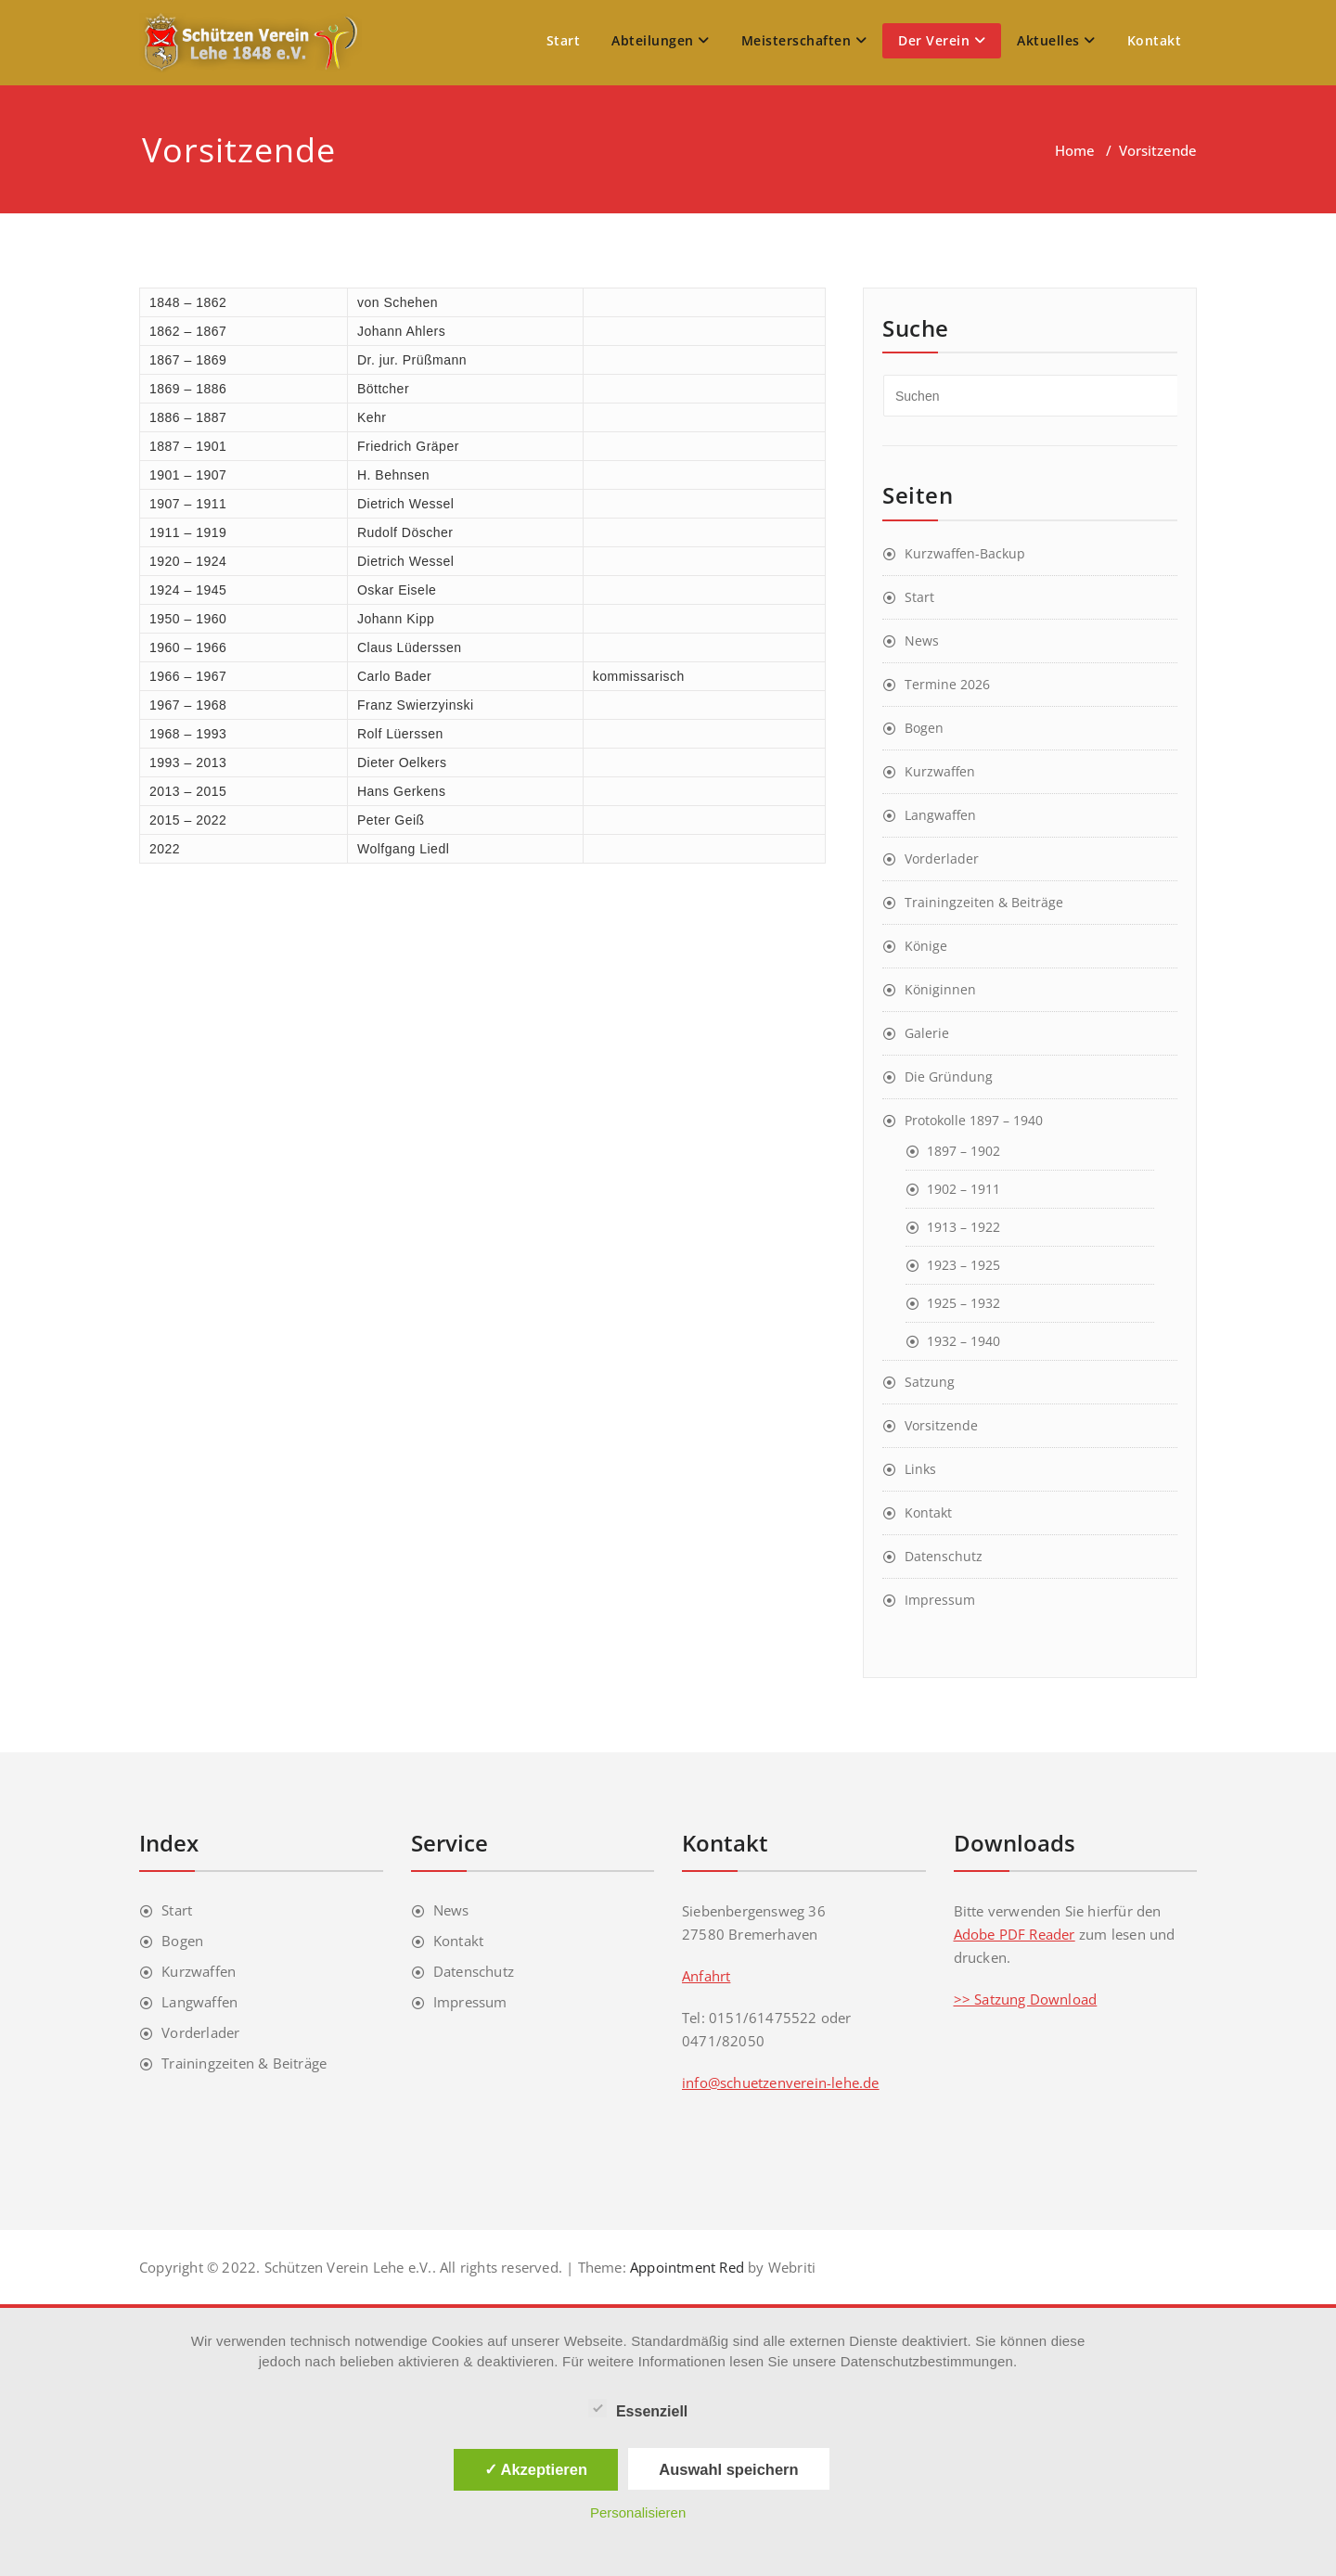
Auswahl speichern (728, 2469)
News (922, 640)
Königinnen (940, 989)
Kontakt (1154, 40)
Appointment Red (685, 2267)
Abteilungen (660, 40)
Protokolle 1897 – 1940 (974, 1120)
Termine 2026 (947, 684)
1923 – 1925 (963, 1265)
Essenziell (637, 2409)
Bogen (924, 728)
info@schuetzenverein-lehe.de (781, 2082)
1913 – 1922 (963, 1227)
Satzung (930, 1382)
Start (563, 40)
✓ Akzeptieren (536, 2469)
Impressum (940, 1599)
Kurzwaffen (940, 771)
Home (1075, 150)
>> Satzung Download (1026, 1999)
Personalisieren (638, 2512)
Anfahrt (706, 1976)
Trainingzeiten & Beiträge (984, 902)
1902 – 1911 (963, 1189)
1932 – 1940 (963, 1341)
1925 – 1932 (963, 1303)
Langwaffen (940, 815)
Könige (926, 946)
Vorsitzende (941, 1425)
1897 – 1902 (963, 1151)
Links (920, 1469)
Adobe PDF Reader (1014, 1934)
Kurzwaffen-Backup (965, 553)
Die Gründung (949, 1076)
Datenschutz (944, 1556)
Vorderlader (942, 858)
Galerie (927, 1033)
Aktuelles (1056, 40)
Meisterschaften (804, 40)
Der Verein (941, 40)
